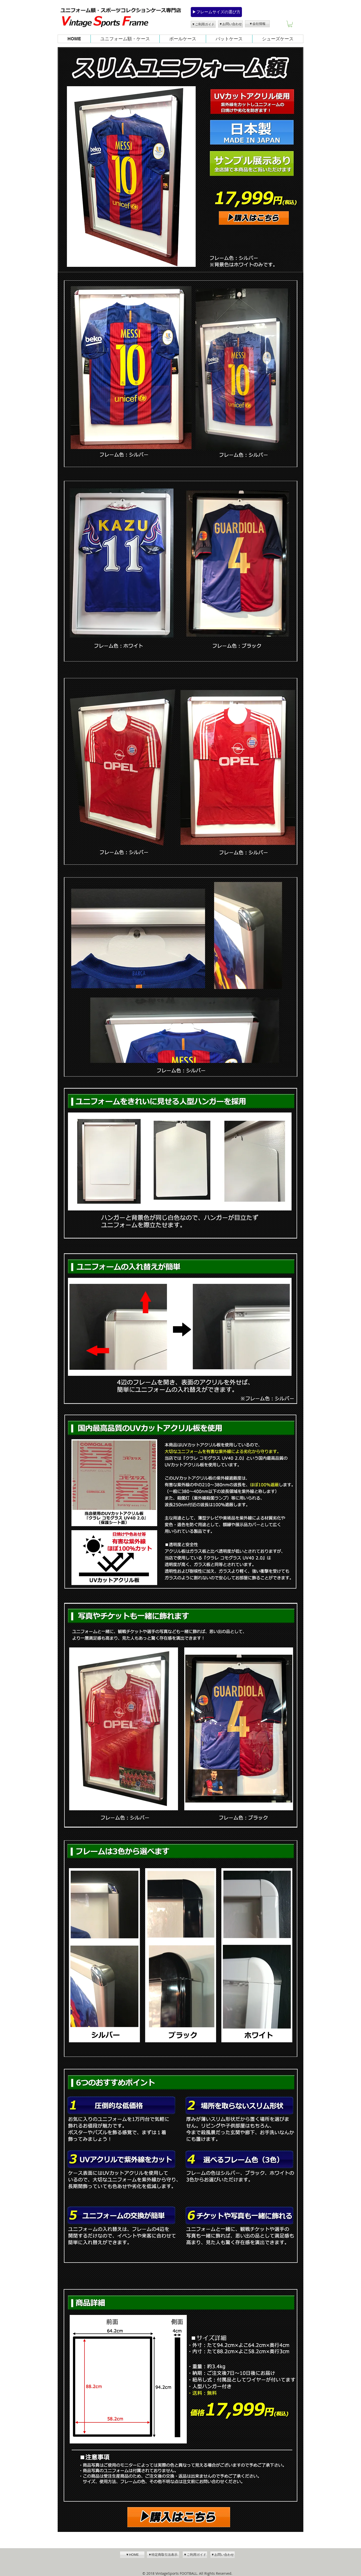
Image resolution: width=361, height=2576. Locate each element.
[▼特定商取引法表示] (163, 2554)
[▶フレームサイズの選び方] (216, 12)
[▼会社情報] (257, 23)
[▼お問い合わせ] (230, 24)
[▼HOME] (132, 2554)
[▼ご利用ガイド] (203, 24)
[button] (290, 24)
